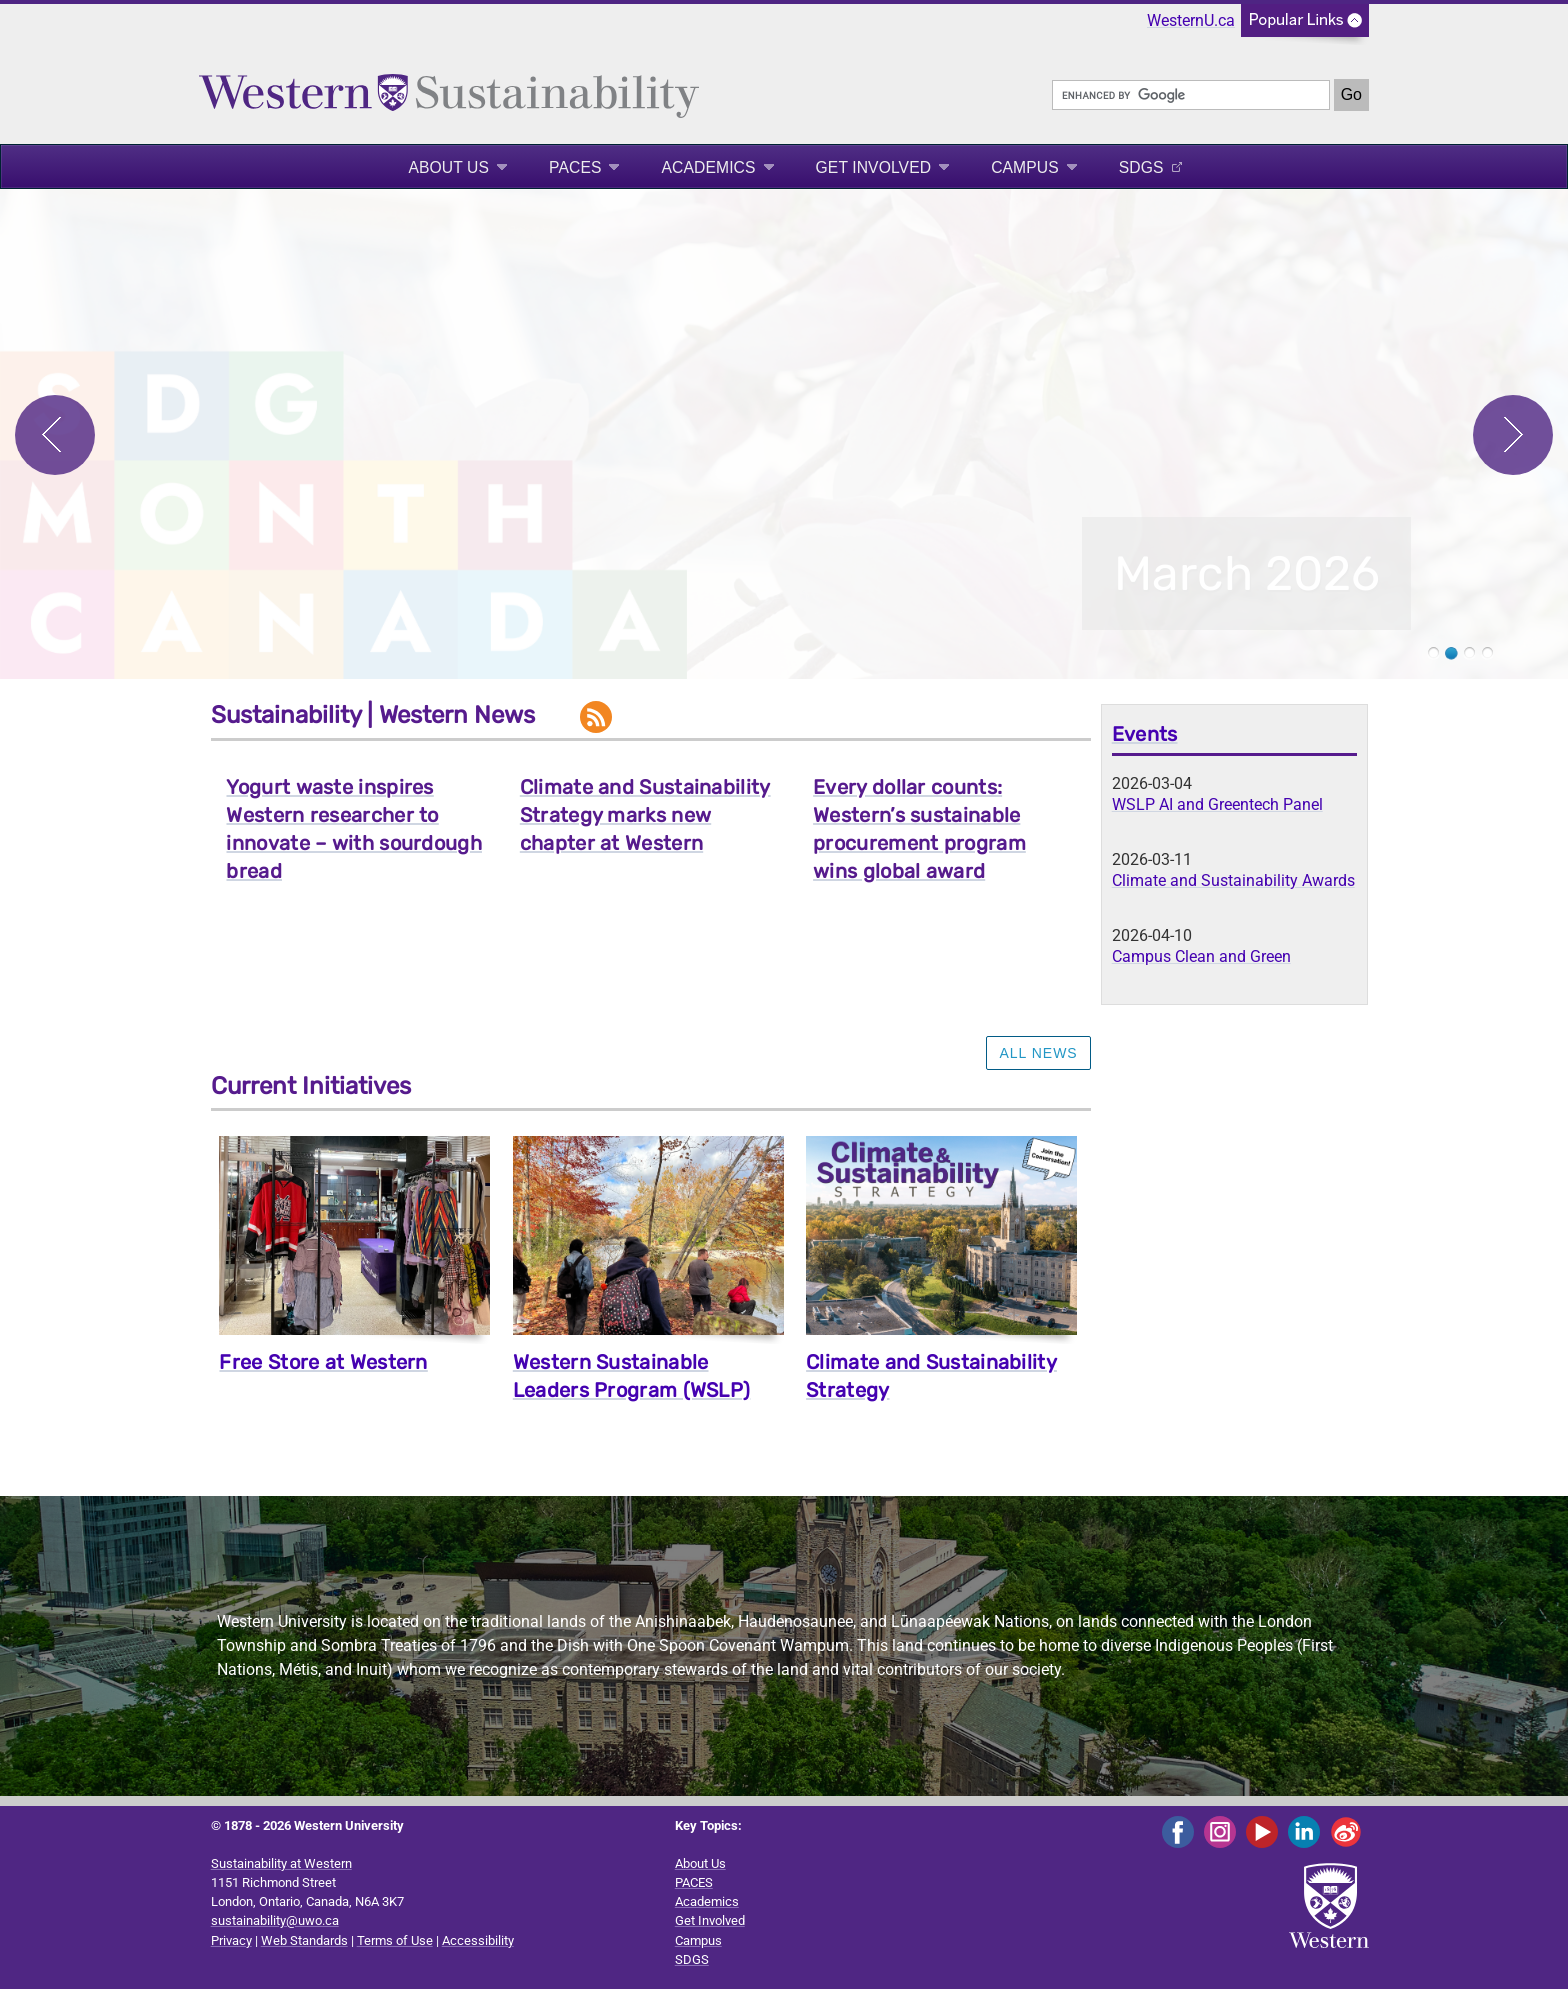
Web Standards (304, 1940)
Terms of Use (395, 1940)
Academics (708, 167)
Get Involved (874, 167)
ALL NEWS (1038, 1053)
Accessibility (478, 1940)
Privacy (231, 1940)
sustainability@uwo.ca (275, 1920)
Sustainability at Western (281, 1863)
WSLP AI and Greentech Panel (1217, 804)
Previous (55, 435)
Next (1513, 435)
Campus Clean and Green (1201, 956)
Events (1145, 734)
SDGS (1141, 167)
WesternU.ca (1191, 20)
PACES (575, 167)
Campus (1025, 167)
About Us (448, 167)
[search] (1191, 95)
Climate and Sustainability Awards (1233, 880)
